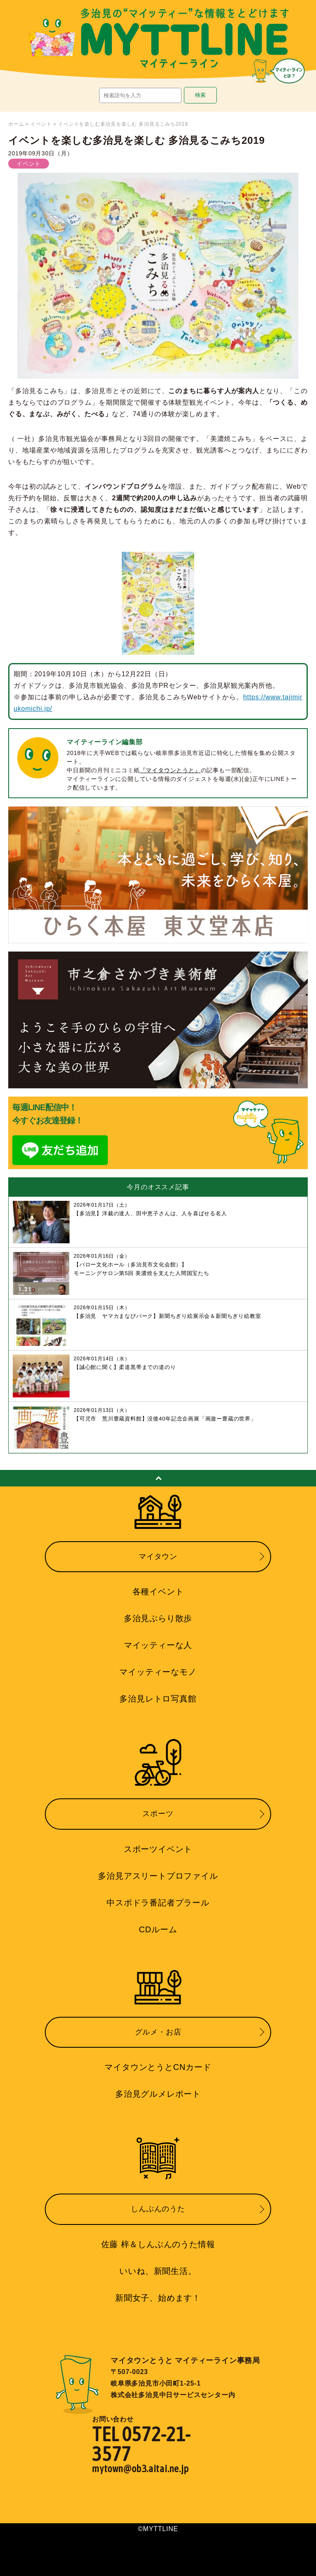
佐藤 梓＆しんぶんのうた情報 (158, 2244)
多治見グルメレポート (158, 2093)
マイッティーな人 (158, 1645)
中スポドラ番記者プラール (158, 1902)
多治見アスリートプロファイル (158, 1875)
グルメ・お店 (158, 2032)
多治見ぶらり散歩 (158, 1618)
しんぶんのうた (158, 2209)
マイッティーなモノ (157, 1671)
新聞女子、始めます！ (158, 2297)
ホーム (16, 124)
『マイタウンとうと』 (170, 770)
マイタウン (158, 1556)
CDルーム (158, 1929)
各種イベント (158, 1591)
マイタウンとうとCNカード (158, 2067)
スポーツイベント (158, 1849)
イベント (40, 124)
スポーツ (157, 1814)
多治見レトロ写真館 (157, 1698)
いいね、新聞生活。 (157, 2271)
